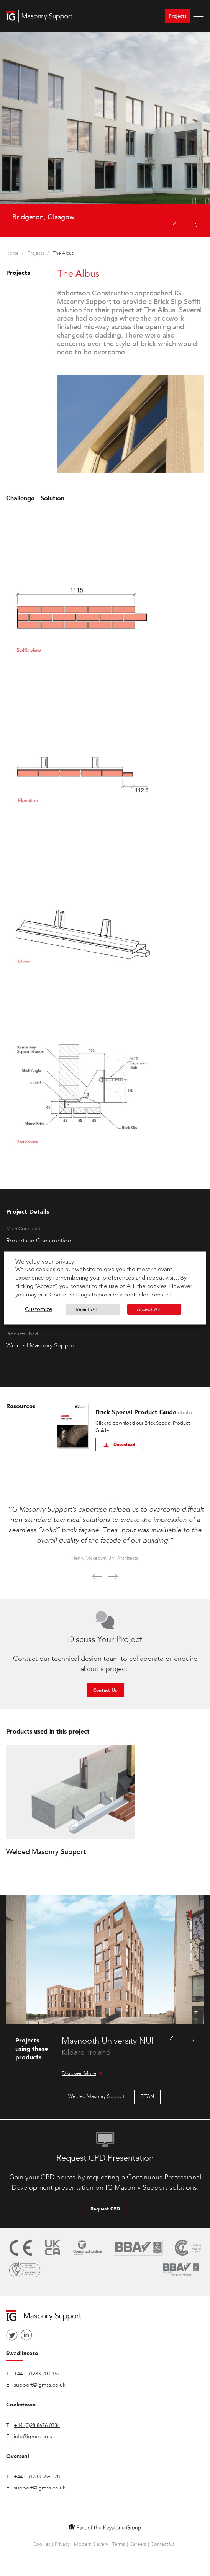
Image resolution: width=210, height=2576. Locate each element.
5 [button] (191, 1957)
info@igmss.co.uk (34, 2436)
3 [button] (191, 1935)
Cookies (42, 2544)
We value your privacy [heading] (44, 1261)
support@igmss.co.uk (40, 2384)
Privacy (62, 2544)
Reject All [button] (86, 1309)
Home (12, 253)
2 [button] (191, 1925)
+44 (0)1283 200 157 (37, 2373)
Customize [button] (38, 1309)
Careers (138, 2544)
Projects (178, 16)
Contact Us (105, 1690)
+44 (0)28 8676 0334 (37, 2425)
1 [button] (191, 1914)
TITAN (147, 2096)
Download (119, 1444)
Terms (118, 2544)
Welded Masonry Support (96, 2096)
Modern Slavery (91, 2544)
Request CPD (105, 2209)
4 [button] (191, 1946)
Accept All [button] (148, 1309)
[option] (105, 134)
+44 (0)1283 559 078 (37, 2476)
